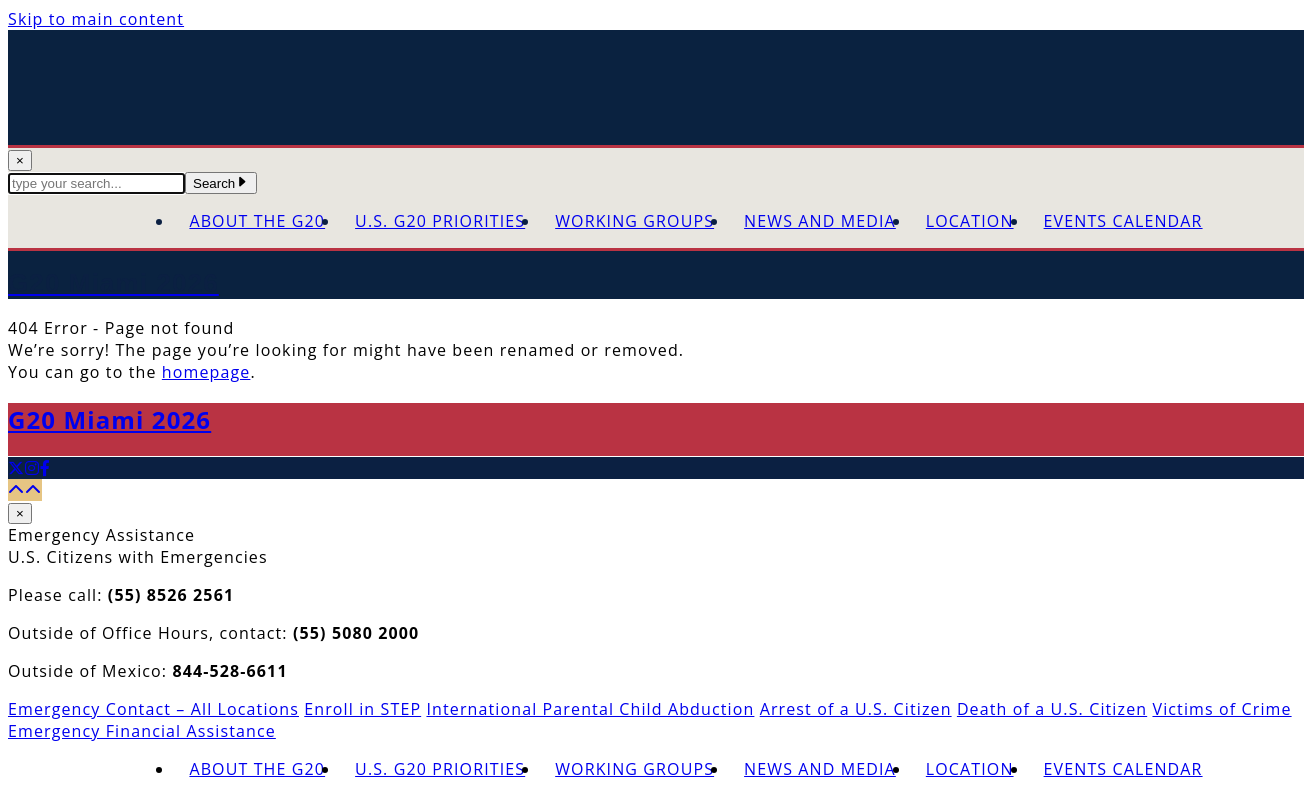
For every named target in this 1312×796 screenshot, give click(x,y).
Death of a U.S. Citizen (1052, 709)
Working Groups (634, 221)
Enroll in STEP (362, 709)
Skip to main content (96, 19)
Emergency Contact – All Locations (153, 709)
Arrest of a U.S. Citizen (856, 709)
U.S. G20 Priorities (440, 221)
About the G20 (257, 221)
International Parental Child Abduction (590, 709)
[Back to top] (25, 490)
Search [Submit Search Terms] (221, 183)
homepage (206, 372)
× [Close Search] (20, 160)
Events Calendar (1123, 221)
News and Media (820, 221)
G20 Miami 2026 (109, 419)
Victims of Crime (1221, 709)
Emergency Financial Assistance (142, 731)
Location (970, 221)
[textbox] (96, 183)
